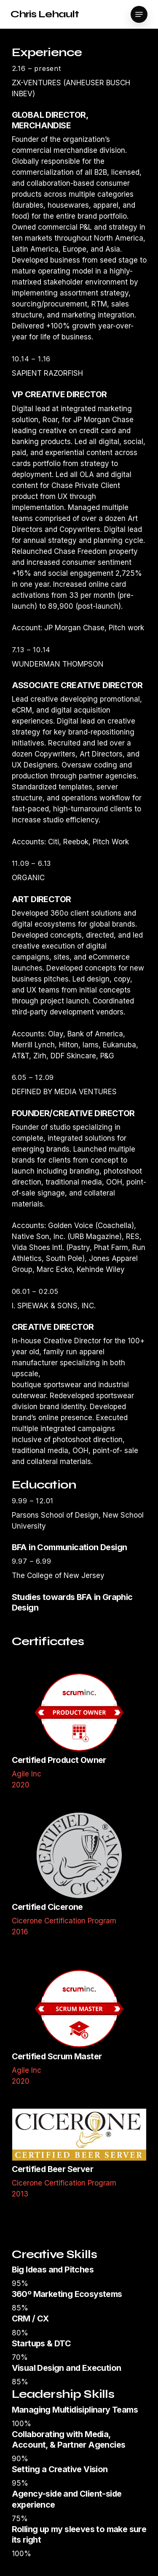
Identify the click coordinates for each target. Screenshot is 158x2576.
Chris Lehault (45, 14)
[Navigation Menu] (139, 14)
